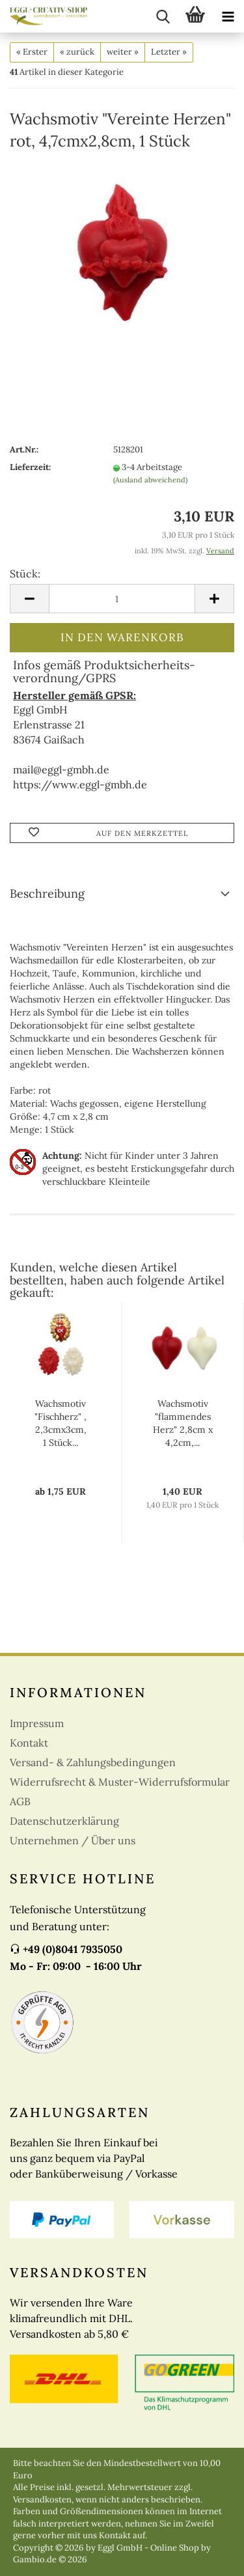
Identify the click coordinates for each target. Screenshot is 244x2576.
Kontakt (29, 1742)
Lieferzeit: (30, 467)
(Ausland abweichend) (150, 479)
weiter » (123, 51)
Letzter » (169, 51)
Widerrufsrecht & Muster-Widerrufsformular (120, 1781)
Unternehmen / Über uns (72, 1840)
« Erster (31, 51)
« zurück (77, 51)
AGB (20, 1801)
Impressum (37, 1723)
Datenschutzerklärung (64, 1820)
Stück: (25, 573)
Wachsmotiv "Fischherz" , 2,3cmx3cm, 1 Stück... (60, 1423)
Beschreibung (47, 893)
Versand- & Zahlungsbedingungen (93, 1762)
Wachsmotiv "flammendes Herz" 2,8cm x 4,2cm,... (183, 1423)
